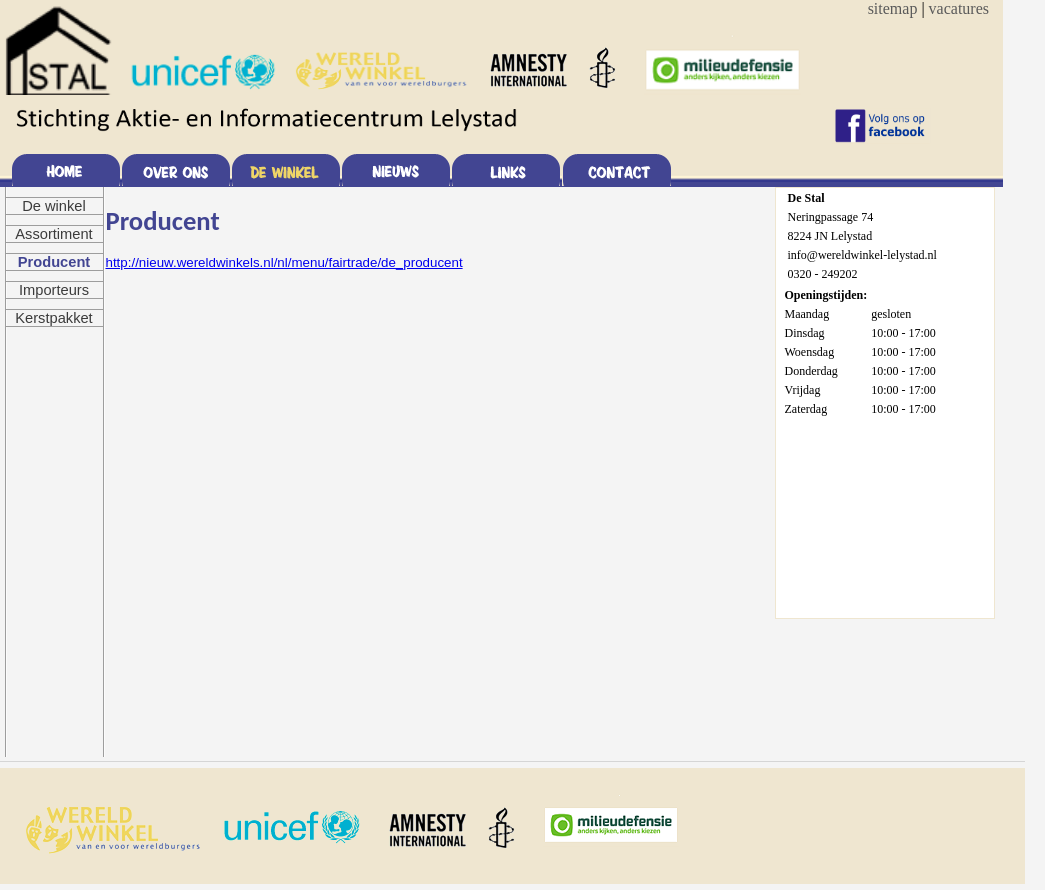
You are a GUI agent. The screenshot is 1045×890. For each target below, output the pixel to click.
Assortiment (53, 234)
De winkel (54, 206)
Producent (54, 262)
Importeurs (54, 290)
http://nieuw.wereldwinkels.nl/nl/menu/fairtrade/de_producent (284, 262)
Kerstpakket (53, 318)
